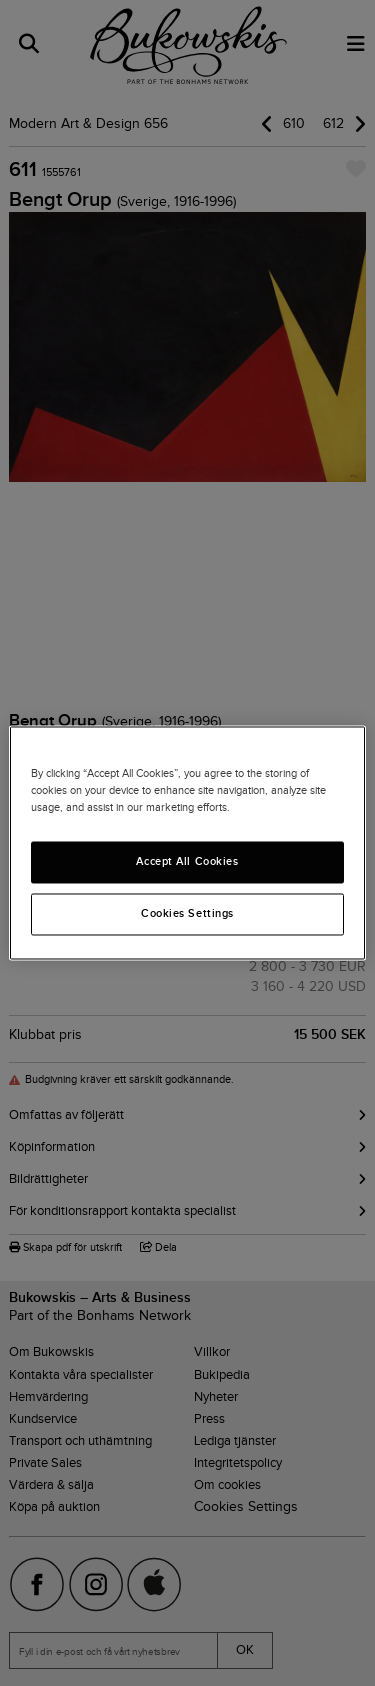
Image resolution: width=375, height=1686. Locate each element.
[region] (187, 842)
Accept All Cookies (187, 862)
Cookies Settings (187, 914)
